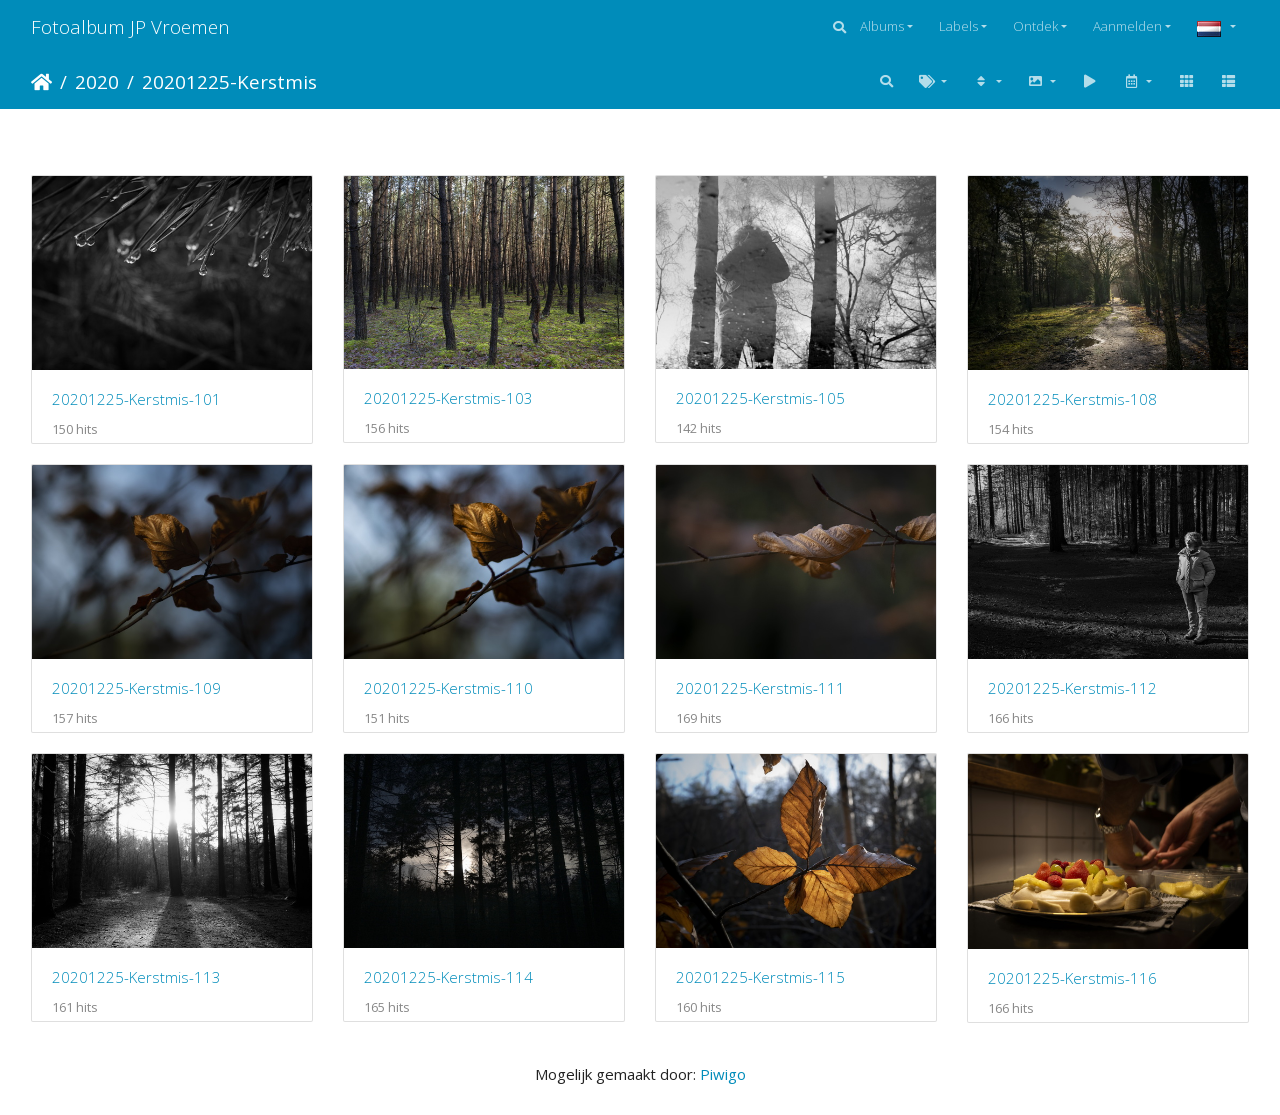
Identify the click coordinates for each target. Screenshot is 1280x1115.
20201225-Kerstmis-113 (136, 977)
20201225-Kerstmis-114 (448, 977)
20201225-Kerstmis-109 (136, 688)
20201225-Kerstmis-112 (1072, 688)
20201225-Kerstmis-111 (760, 688)
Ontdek (1035, 26)
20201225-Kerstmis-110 (448, 688)
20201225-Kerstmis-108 (1072, 399)
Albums (882, 26)
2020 (97, 81)
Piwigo (723, 1074)
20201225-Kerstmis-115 (760, 977)
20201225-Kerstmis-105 (760, 398)
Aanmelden (1127, 26)
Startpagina (41, 82)
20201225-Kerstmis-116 (1072, 978)
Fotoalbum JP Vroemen (130, 26)
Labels (958, 26)
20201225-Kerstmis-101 (136, 399)
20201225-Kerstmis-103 (448, 398)
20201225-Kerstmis (229, 81)
